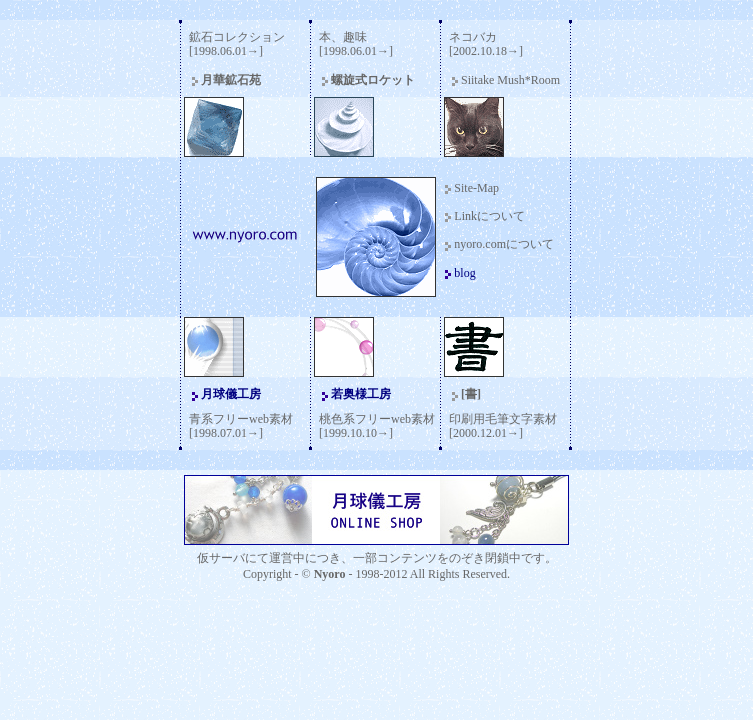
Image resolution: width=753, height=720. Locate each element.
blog (464, 273)
